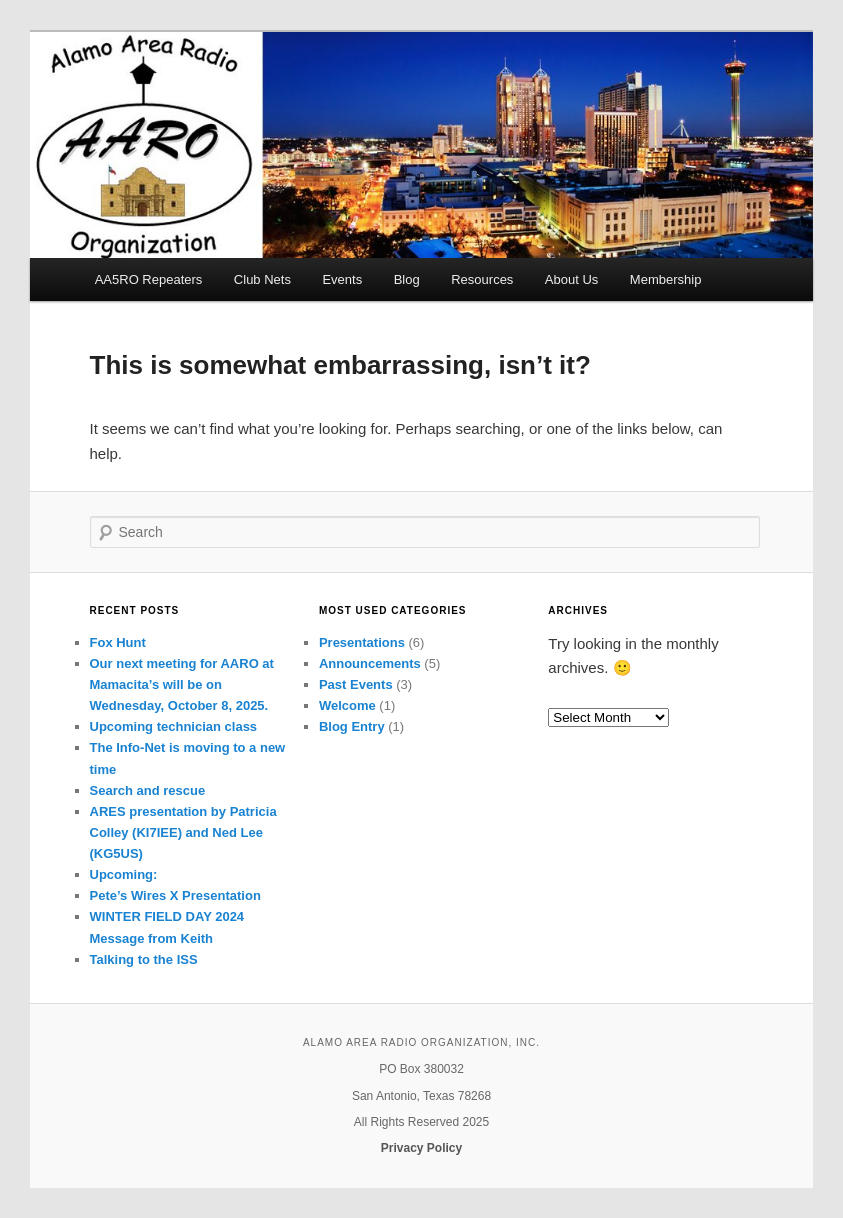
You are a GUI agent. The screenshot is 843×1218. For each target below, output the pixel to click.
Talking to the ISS (144, 959)
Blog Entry (352, 726)
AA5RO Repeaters (149, 279)
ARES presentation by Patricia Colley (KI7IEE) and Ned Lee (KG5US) (183, 832)
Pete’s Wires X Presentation (175, 895)
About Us (571, 279)
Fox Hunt (118, 642)
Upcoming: (124, 874)
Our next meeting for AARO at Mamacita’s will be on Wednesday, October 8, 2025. (182, 684)
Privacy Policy (421, 1148)
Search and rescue (148, 790)
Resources (482, 279)
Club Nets (262, 279)
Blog (407, 279)
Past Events (356, 684)
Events (342, 279)
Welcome (347, 705)
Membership (666, 279)
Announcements (370, 663)
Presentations (362, 642)
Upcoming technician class (174, 726)
